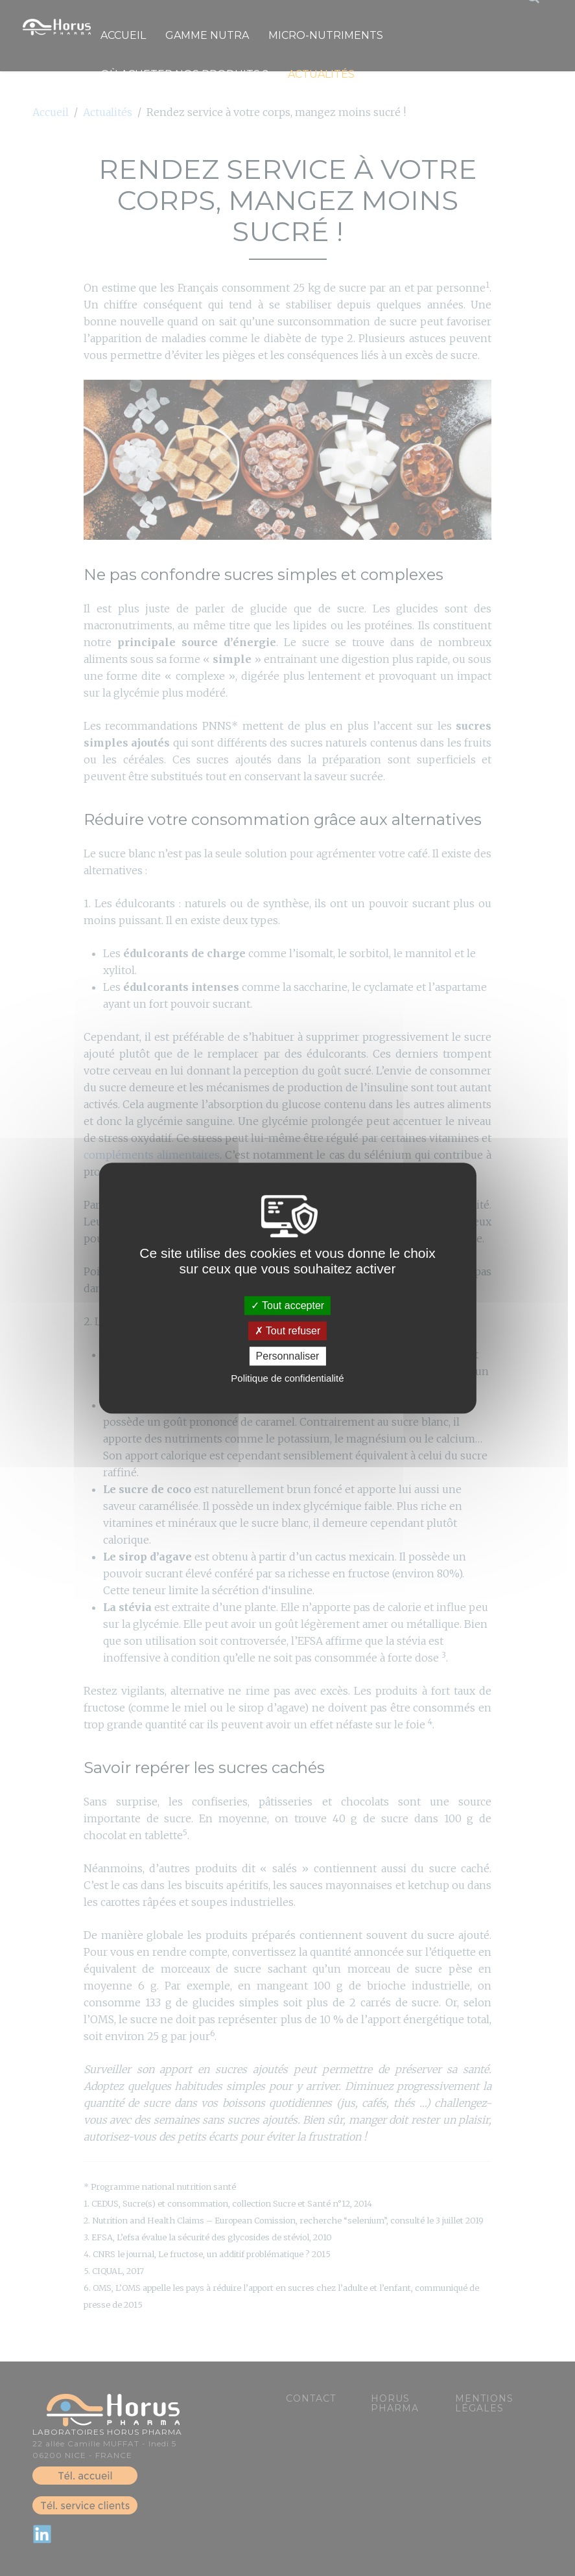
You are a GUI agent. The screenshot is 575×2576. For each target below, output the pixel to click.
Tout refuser (288, 1330)
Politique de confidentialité (287, 1378)
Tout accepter (287, 1305)
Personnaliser (288, 1356)
